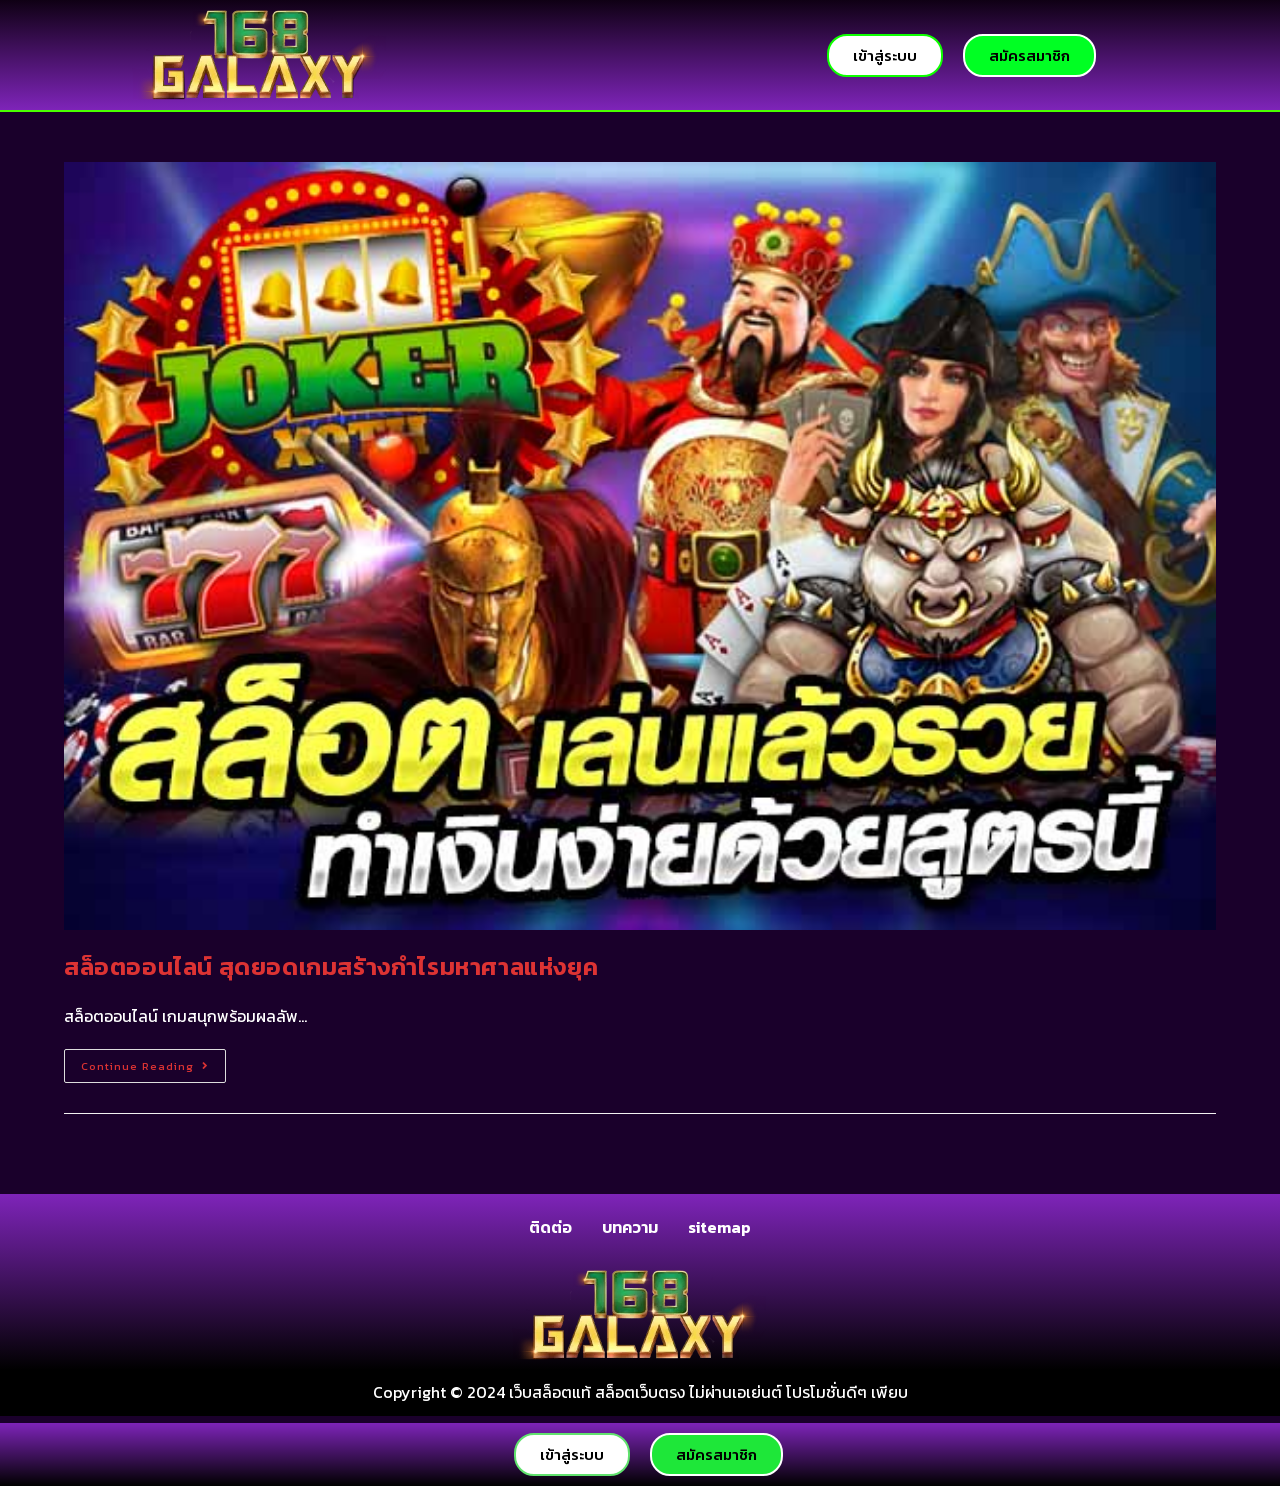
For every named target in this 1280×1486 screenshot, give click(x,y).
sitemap (719, 1227)
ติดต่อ (550, 1227)
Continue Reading (153, 1061)
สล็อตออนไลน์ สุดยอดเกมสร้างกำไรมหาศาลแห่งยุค (331, 966)
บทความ (630, 1227)
